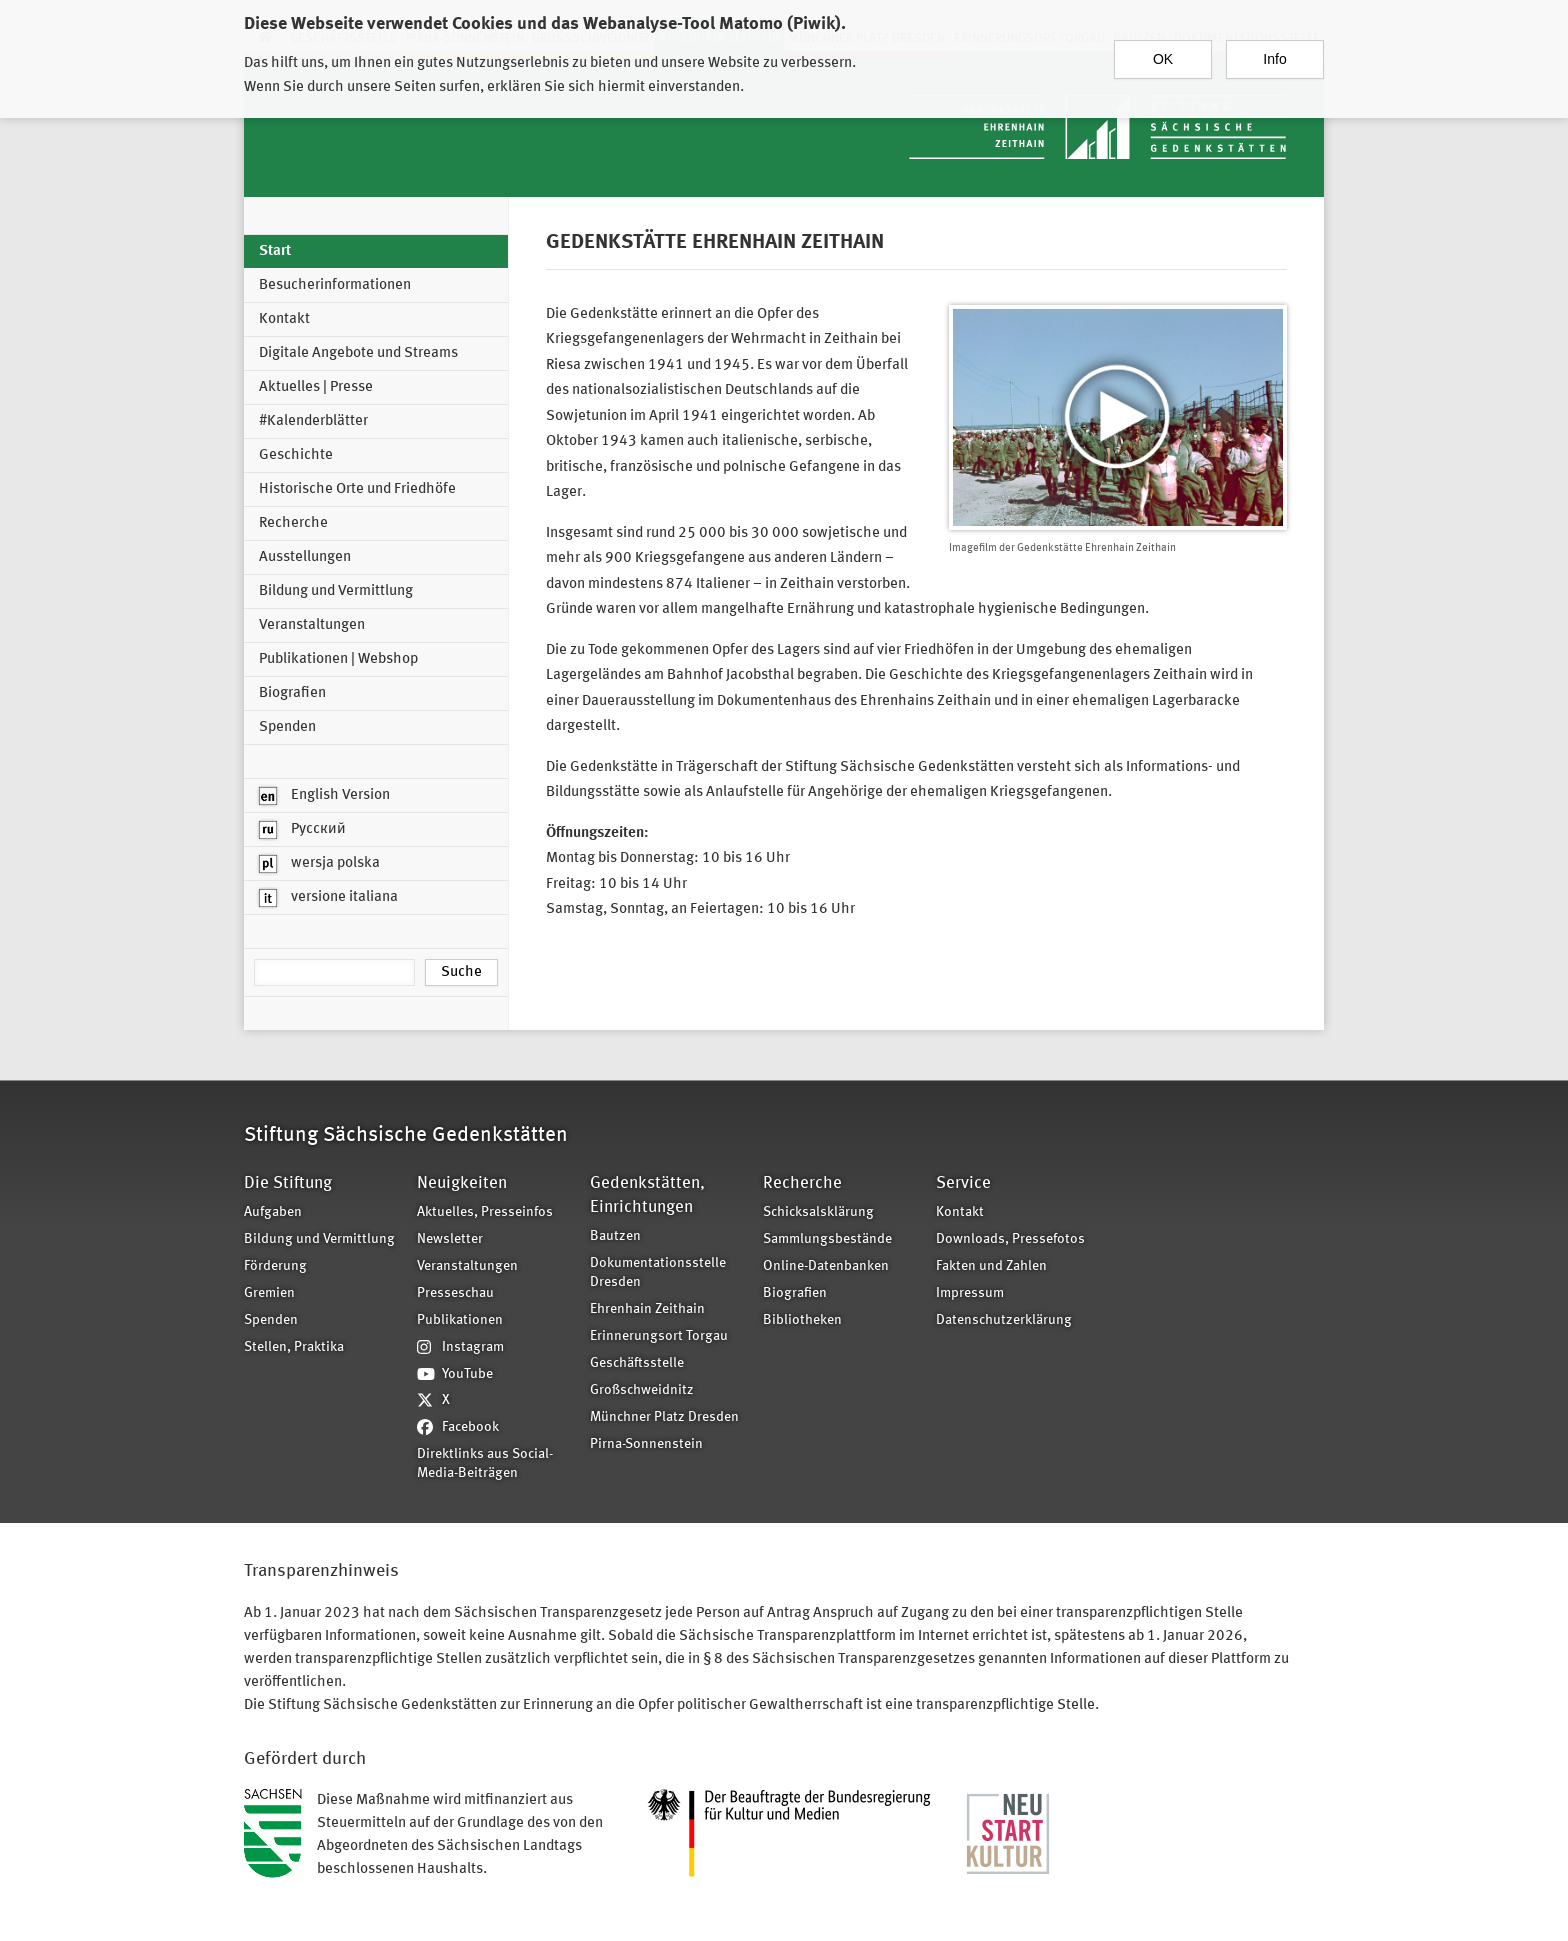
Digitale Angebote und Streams (358, 353)
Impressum (970, 1293)
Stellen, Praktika (294, 1347)
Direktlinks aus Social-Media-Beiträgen (485, 1464)
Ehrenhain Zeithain (647, 1309)
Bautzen (615, 1236)
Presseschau (455, 1293)
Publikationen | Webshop (338, 659)
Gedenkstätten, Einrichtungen (647, 1195)
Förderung (275, 1266)
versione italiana (328, 898)
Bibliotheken (802, 1320)
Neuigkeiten (462, 1183)
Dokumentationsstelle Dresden (658, 1273)
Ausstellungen (305, 557)
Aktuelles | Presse (316, 387)
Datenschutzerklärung (1004, 1320)
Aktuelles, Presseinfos (485, 1212)
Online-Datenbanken (826, 1266)
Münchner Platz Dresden (664, 1417)
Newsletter (450, 1239)
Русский (302, 830)
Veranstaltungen (312, 625)
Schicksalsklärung (818, 1212)
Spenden (287, 727)
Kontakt (284, 319)
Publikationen (460, 1320)
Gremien (269, 1293)
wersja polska (319, 864)
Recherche (293, 523)
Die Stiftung (288, 1183)
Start (275, 251)
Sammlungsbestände (827, 1239)
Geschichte (296, 455)
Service (963, 1183)
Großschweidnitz (642, 1390)
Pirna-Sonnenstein (646, 1444)
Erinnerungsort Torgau (659, 1336)
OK (1163, 50)
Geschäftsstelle (637, 1363)
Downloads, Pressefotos (1010, 1239)
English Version (324, 796)
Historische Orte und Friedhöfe (357, 489)
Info (1274, 50)
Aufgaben (273, 1212)
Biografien (292, 693)
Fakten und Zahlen (991, 1266)
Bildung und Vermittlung (336, 591)
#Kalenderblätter (313, 421)
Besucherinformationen (335, 285)
